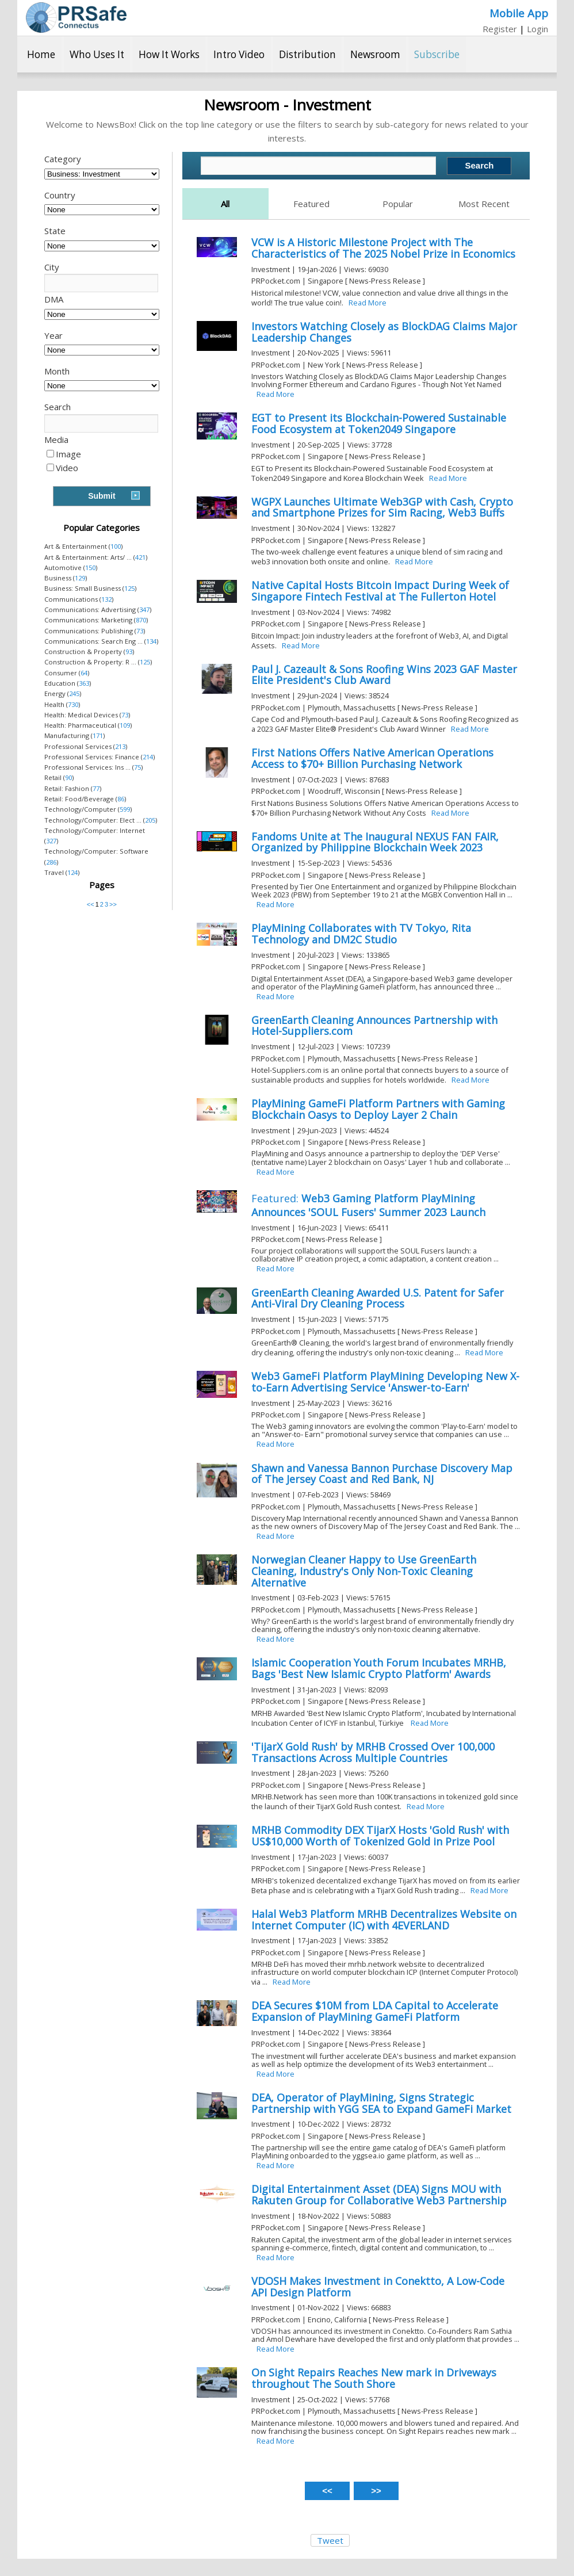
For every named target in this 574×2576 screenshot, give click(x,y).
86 (120, 798)
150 (90, 567)
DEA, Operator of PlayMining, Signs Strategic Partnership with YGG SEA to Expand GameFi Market (381, 2103)
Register (500, 29)
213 (120, 746)
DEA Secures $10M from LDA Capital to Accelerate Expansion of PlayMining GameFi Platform (374, 2011)
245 (74, 693)
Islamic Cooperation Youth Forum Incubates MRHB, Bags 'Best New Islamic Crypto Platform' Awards (378, 1668)
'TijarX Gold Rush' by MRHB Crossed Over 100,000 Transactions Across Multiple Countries (373, 1752)
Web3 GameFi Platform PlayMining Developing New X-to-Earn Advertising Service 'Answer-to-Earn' (385, 1381)
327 (51, 840)
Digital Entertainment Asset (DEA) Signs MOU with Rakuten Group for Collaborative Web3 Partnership (379, 2194)
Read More (368, 302)
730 (73, 704)
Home (41, 54)
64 (84, 672)
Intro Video (239, 54)
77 (96, 788)
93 (128, 651)
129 (80, 578)
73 (139, 630)
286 (51, 862)
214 (148, 756)
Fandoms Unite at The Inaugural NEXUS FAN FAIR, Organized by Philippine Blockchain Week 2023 (375, 842)
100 (115, 546)
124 (72, 872)
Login (537, 29)
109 (125, 725)
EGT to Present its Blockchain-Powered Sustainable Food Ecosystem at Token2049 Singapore (378, 423)
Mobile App (518, 13)
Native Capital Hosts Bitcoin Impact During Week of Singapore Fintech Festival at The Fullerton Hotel (380, 590)
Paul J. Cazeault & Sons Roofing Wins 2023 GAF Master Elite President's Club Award (384, 674)
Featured (311, 203)
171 (98, 735)
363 (84, 683)
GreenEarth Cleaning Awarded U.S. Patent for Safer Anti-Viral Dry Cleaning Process (377, 1298)
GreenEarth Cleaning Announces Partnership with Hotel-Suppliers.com (374, 1025)
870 (141, 620)
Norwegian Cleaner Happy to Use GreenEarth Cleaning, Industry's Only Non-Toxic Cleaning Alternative (363, 1571)
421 (140, 557)
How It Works (169, 54)
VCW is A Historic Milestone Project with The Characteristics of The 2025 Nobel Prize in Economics (383, 248)
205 (150, 820)
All (225, 203)
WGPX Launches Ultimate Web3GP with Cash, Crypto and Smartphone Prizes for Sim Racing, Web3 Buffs (382, 507)
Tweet (330, 2540)
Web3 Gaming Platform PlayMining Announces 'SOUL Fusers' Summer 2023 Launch (368, 1205)
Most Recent (484, 203)
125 (129, 588)
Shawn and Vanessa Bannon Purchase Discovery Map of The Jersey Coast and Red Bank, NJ (381, 1473)
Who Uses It (97, 54)
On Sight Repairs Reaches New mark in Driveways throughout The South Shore (373, 2378)
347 (144, 609)
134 (151, 641)
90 (68, 777)
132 (106, 599)
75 (137, 767)
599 (125, 809)
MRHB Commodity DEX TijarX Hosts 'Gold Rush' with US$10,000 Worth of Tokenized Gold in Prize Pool (380, 1835)
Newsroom (375, 54)
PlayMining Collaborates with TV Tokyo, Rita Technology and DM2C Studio (361, 933)
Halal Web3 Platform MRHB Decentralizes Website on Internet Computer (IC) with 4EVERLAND (383, 1919)
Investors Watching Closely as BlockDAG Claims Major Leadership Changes (384, 332)
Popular (397, 203)
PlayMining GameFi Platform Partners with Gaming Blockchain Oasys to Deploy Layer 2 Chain (378, 1109)
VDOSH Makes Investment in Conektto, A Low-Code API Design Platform (377, 2286)
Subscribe (437, 54)
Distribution (307, 54)
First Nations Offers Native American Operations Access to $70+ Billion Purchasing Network (372, 758)
